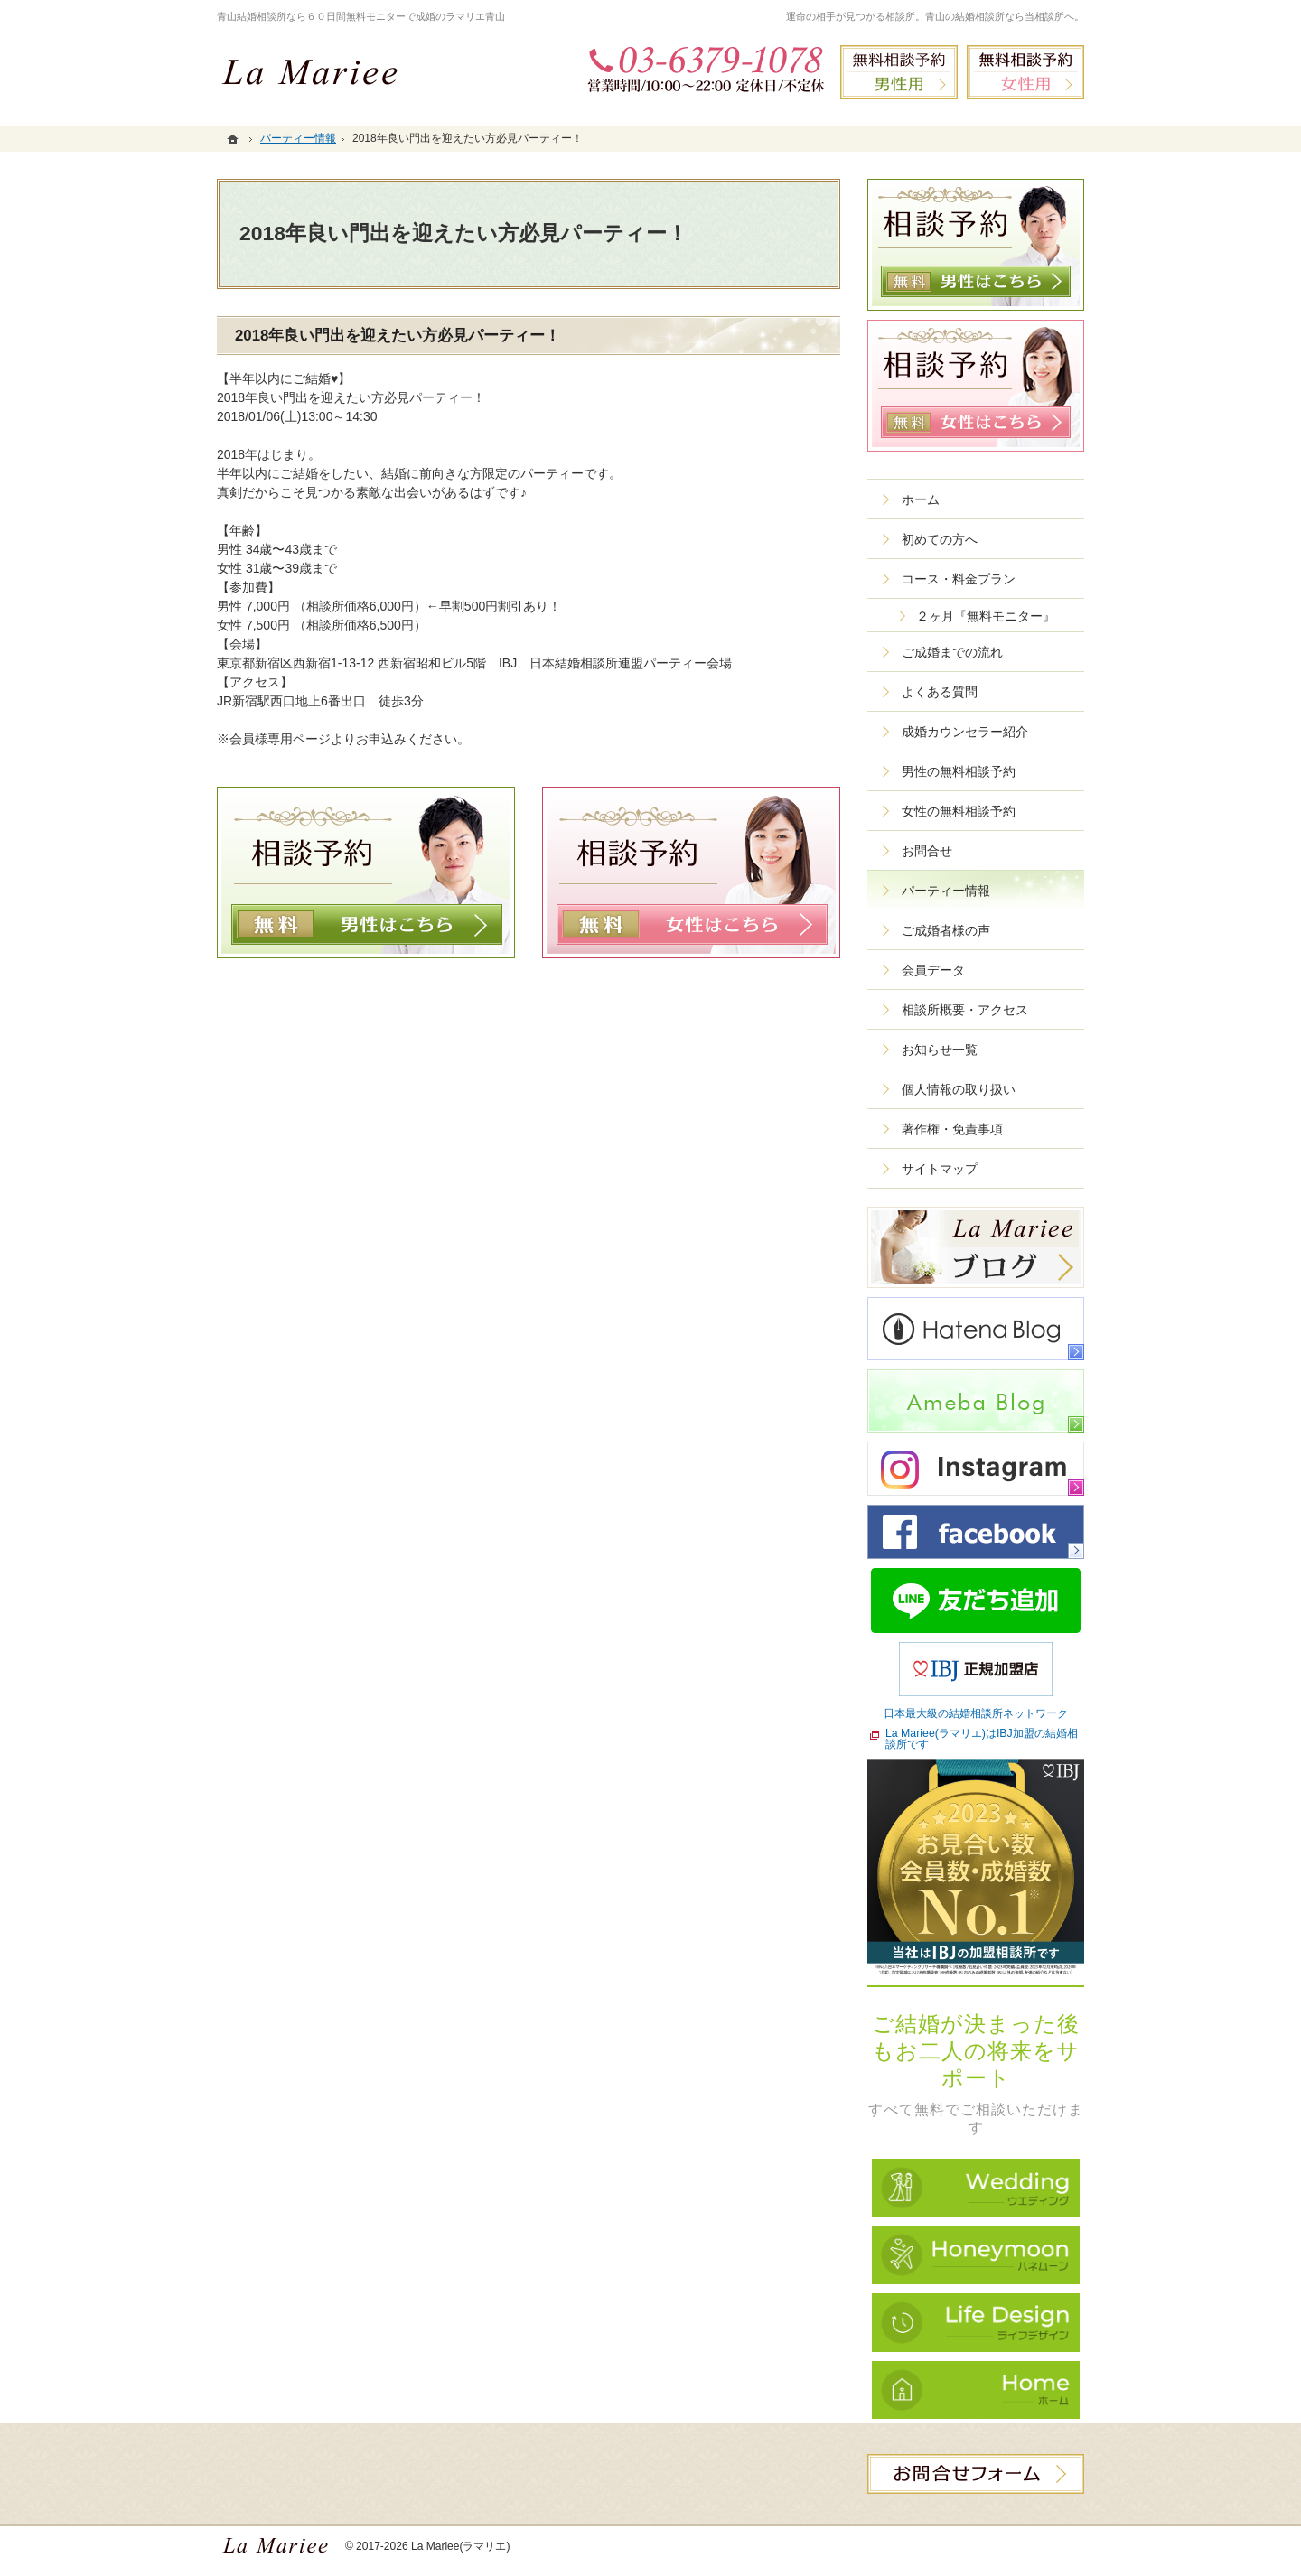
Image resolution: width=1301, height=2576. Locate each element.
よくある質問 (940, 692)
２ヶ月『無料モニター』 (985, 616)
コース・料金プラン (959, 579)
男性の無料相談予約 (959, 771)
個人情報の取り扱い (959, 1089)
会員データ (933, 970)
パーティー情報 (946, 890)
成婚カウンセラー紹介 (965, 731)
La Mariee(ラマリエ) (460, 2546)
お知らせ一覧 (940, 1049)
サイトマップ (940, 1169)
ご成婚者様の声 (946, 930)
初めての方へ (940, 539)
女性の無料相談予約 (959, 811)
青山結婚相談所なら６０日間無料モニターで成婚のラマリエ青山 (361, 16)
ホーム (921, 499)
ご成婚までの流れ (952, 652)
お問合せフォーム (975, 2474)
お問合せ (927, 851)
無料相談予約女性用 (1025, 72)
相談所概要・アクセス (965, 1010)
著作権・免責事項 (952, 1129)
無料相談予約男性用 (899, 72)
